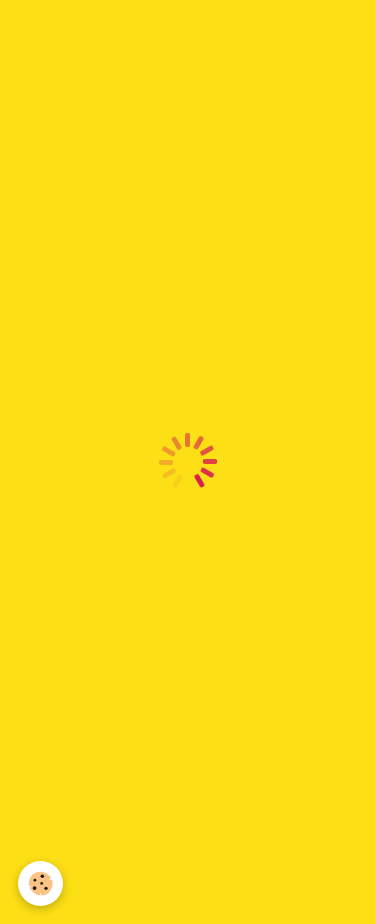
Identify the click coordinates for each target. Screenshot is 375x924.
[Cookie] (40, 883)
